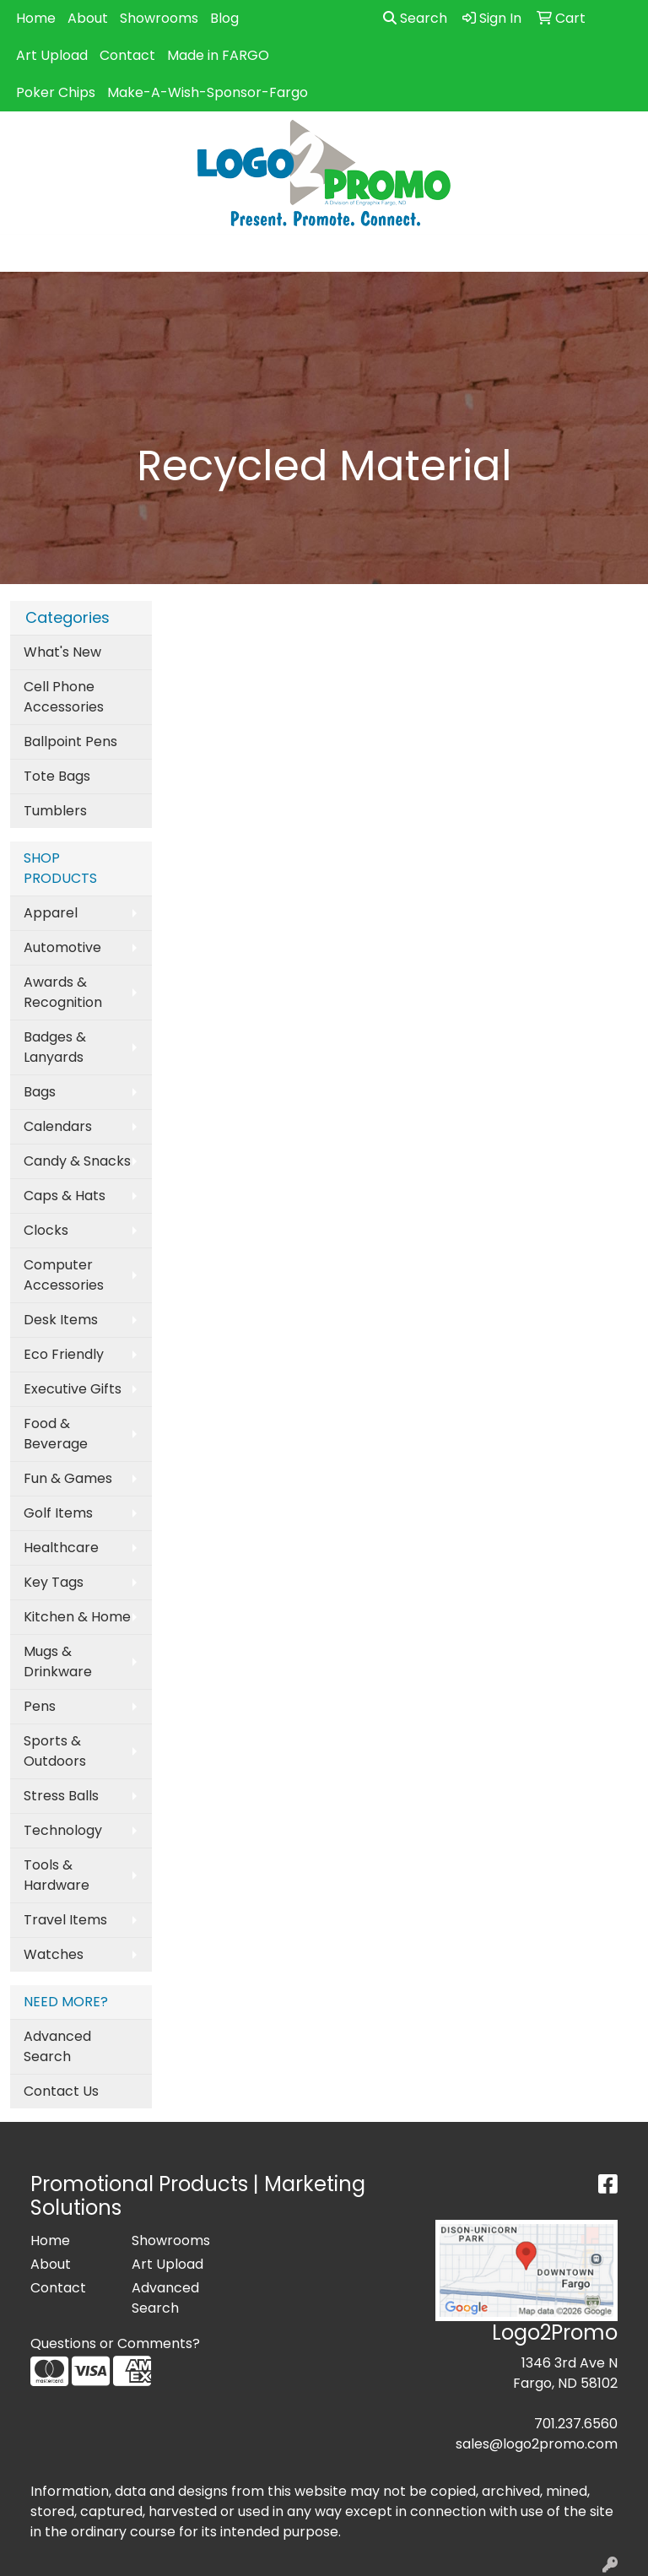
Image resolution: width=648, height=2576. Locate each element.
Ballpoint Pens (70, 741)
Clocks (46, 1230)
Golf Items (58, 1513)
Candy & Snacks (77, 1161)
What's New (62, 652)
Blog (224, 18)
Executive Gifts (73, 1389)
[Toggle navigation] (26, 253)
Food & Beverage (56, 1433)
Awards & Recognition (63, 992)
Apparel (51, 913)
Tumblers (55, 810)
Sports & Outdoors (55, 1751)
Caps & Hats (64, 1195)
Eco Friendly (64, 1354)
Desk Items (61, 1319)
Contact (127, 55)
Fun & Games (68, 1478)
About (88, 18)
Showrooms (159, 18)
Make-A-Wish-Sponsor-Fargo (207, 92)
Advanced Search (57, 2046)
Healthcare (61, 1547)
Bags (40, 1091)
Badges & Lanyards (55, 1047)
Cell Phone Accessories (64, 697)
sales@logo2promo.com (537, 2444)
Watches (54, 1954)
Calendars (58, 1126)
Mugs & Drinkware (58, 1661)
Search (415, 18)
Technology (63, 1830)
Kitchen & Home (77, 1616)
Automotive (62, 947)
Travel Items (65, 1919)
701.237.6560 (576, 2423)
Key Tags (54, 1582)
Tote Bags (57, 776)
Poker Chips (55, 92)
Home (36, 18)
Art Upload (52, 55)
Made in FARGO (218, 55)
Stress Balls (61, 1795)
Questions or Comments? (115, 2343)
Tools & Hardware (56, 1875)
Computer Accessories (64, 1275)
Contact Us (61, 2091)
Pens (40, 1706)
